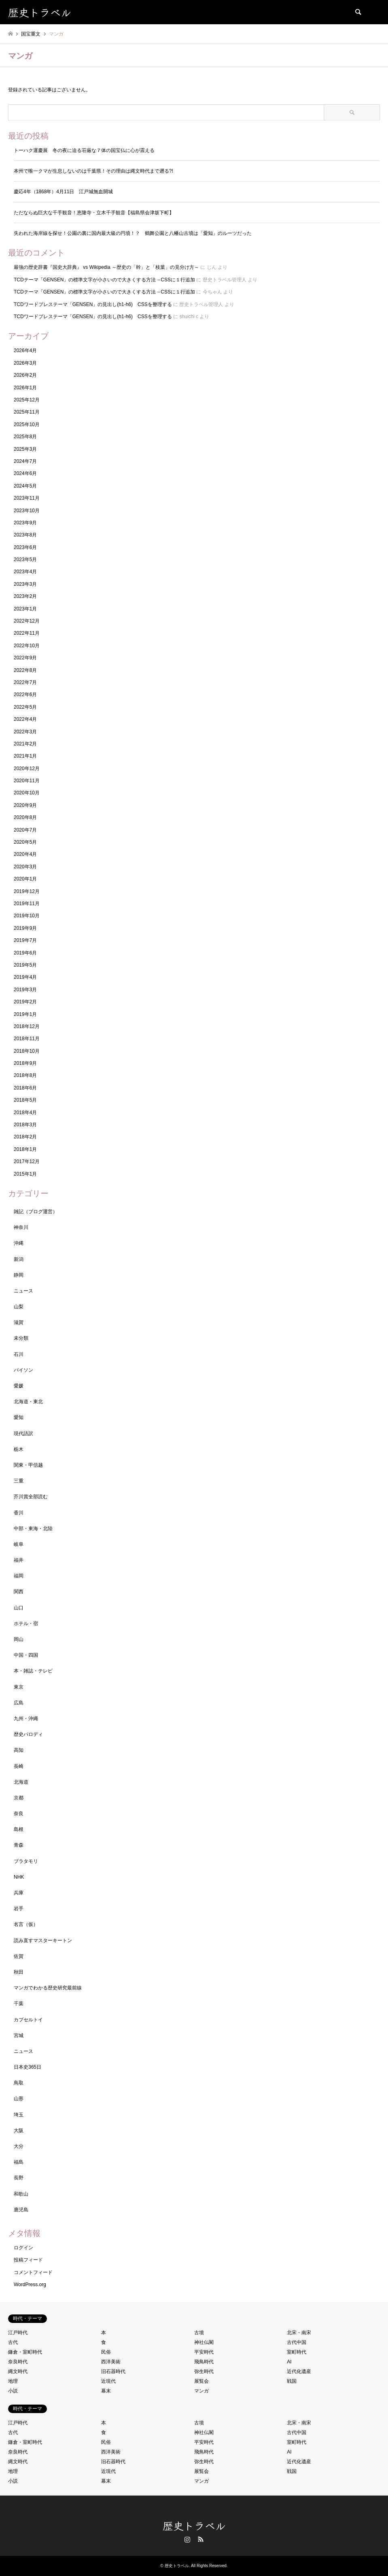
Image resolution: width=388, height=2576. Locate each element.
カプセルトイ (28, 2020)
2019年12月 (27, 891)
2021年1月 (25, 756)
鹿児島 (21, 2210)
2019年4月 (25, 977)
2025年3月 (25, 449)
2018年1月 (25, 1149)
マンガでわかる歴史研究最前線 (48, 1988)
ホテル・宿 (26, 1623)
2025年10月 (27, 424)
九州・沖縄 (26, 1718)
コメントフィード (33, 2272)
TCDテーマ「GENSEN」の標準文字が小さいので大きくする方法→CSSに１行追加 (104, 280)
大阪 (18, 2130)
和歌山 (21, 2194)
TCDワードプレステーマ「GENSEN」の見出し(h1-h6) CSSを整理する (93, 304)
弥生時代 (204, 2371)
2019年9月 (25, 928)
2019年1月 (25, 1014)
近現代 (108, 2381)
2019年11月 (27, 903)
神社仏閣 (204, 2342)
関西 (18, 1591)
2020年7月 (25, 830)
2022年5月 (25, 707)
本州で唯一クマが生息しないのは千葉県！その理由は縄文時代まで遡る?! (93, 171)
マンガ (201, 2391)
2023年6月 (25, 547)
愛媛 (18, 1386)
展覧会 (201, 2381)
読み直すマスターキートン (43, 1940)
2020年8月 (25, 817)
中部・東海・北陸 (33, 1528)
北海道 (21, 1782)
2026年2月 (25, 375)
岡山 (18, 1639)
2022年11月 (27, 633)
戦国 (292, 2381)
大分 (18, 2146)
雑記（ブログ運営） (35, 1211)
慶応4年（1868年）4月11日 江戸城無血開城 (63, 191)
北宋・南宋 (299, 2332)
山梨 (18, 1306)
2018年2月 (25, 1137)
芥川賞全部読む (31, 1496)
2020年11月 (27, 780)
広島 (18, 1703)
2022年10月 (27, 645)
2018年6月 (25, 1088)
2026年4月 (25, 350)
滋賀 (18, 1322)
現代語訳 (23, 1433)
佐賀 (18, 1956)
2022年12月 (27, 621)
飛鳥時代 (204, 2362)
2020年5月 (25, 842)
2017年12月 (27, 1161)
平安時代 (204, 2352)
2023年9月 (25, 523)
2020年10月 (27, 793)
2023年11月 (27, 498)
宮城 (18, 2035)
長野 (18, 2178)
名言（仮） (26, 1924)
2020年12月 (27, 768)
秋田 (18, 1972)
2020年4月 (25, 854)
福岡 (18, 1576)
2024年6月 (25, 473)
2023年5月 (25, 559)
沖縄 (18, 1243)
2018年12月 (27, 1026)
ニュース (23, 1291)
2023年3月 (25, 584)
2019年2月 (25, 1002)
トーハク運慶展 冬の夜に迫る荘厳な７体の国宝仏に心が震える (84, 150)
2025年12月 (27, 400)
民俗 (106, 2352)
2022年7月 (25, 682)
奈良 (18, 1813)
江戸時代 (18, 2332)
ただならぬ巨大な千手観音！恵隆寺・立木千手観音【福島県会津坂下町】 (94, 212)
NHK (19, 1877)
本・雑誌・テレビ (33, 1671)
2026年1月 (25, 388)
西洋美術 (111, 2362)
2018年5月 (25, 1100)
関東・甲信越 (28, 1465)
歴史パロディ (28, 1734)
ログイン (23, 2248)
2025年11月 (27, 412)
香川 (18, 1513)
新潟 (18, 1259)
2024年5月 (25, 486)
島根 (18, 1829)
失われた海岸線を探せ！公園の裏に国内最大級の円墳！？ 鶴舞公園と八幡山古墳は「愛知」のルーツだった (133, 233)
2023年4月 (25, 571)
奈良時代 (18, 2362)
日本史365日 (27, 2067)
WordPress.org (30, 2284)
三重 (18, 1481)
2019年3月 (25, 989)
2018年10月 (27, 1051)
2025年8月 (25, 436)
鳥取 (18, 2083)
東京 (18, 1687)
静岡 (18, 1275)
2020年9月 (25, 805)
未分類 (21, 1338)
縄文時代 (18, 2371)
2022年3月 (25, 732)
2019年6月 (25, 953)
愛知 (18, 1417)
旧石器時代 (113, 2371)
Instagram (187, 2539)
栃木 (18, 1449)
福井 (18, 1560)
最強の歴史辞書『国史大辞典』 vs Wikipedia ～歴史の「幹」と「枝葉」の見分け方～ (106, 267)
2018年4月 (25, 1112)
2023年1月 (25, 609)
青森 (18, 1845)
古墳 (199, 2332)
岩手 (18, 1908)
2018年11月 (27, 1038)
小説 (13, 2391)
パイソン (23, 1370)
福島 (18, 2162)
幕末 (106, 2391)
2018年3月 (25, 1125)
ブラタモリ (26, 1861)
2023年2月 (25, 596)
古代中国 (296, 2342)
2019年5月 (25, 965)
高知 (18, 1750)
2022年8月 (25, 670)
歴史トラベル (194, 2525)
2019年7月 (25, 940)
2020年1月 (25, 879)
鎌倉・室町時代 (25, 2352)
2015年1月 (25, 1174)
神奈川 (21, 1227)
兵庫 (18, 1893)
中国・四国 (26, 1655)
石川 (18, 1354)
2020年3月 (25, 867)
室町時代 (296, 2352)
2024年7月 (25, 461)
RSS (201, 2539)
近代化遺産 (299, 2371)
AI (289, 2362)
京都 (18, 1798)
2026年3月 (25, 363)
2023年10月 (27, 510)
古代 (13, 2342)
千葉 (18, 2003)
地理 (13, 2381)
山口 (18, 1608)
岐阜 (18, 1544)
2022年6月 (25, 694)
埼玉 (18, 2115)
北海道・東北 (28, 1401)
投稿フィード (28, 2260)
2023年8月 (25, 535)
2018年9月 (25, 1063)
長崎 (18, 1766)
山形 (18, 2098)
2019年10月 (27, 915)
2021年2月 (25, 744)
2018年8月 (25, 1075)
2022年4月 (25, 719)
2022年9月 (25, 658)
